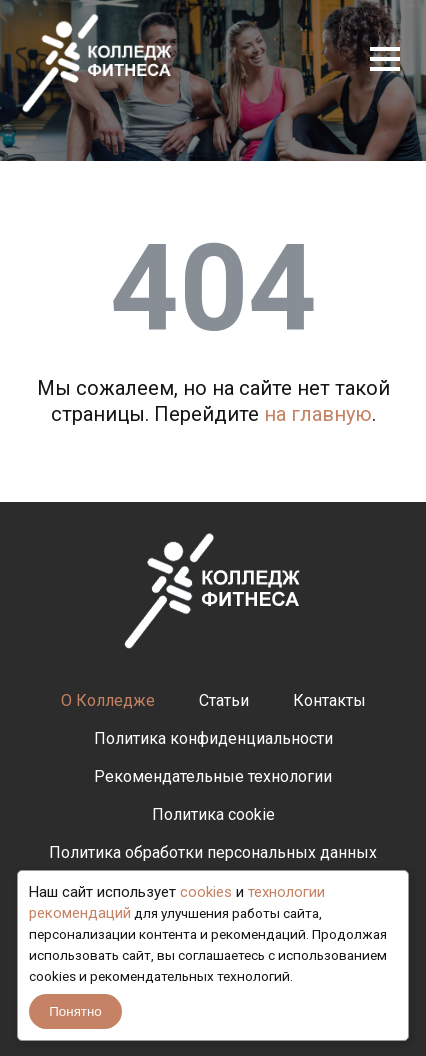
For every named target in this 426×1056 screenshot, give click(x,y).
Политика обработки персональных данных (213, 852)
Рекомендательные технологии (213, 776)
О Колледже (108, 700)
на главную (318, 414)
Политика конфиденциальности (213, 738)
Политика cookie (213, 814)
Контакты (329, 700)
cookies (206, 892)
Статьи (224, 700)
